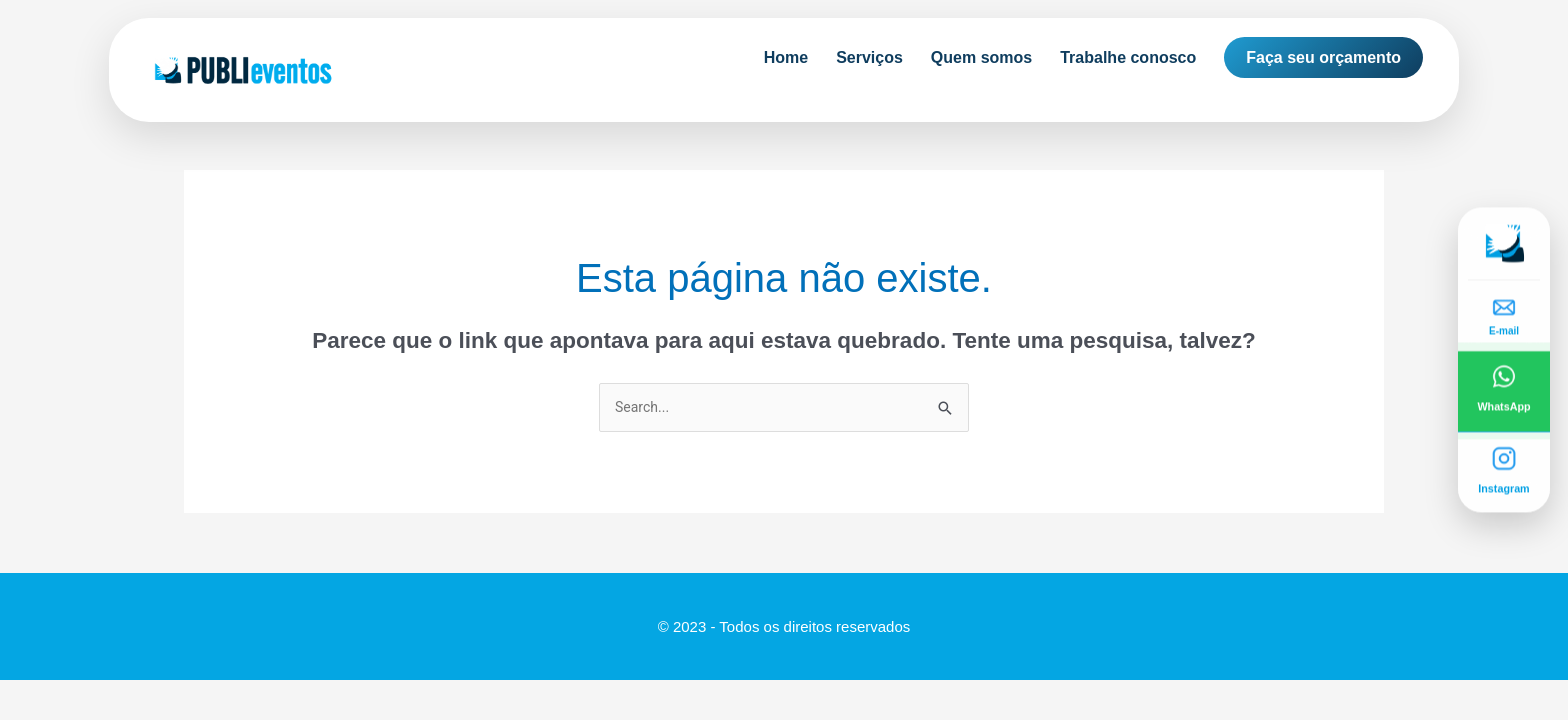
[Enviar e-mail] (1504, 311)
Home (786, 57)
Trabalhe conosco (1128, 57)
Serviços (869, 57)
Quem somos (981, 57)
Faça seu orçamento (1323, 57)
